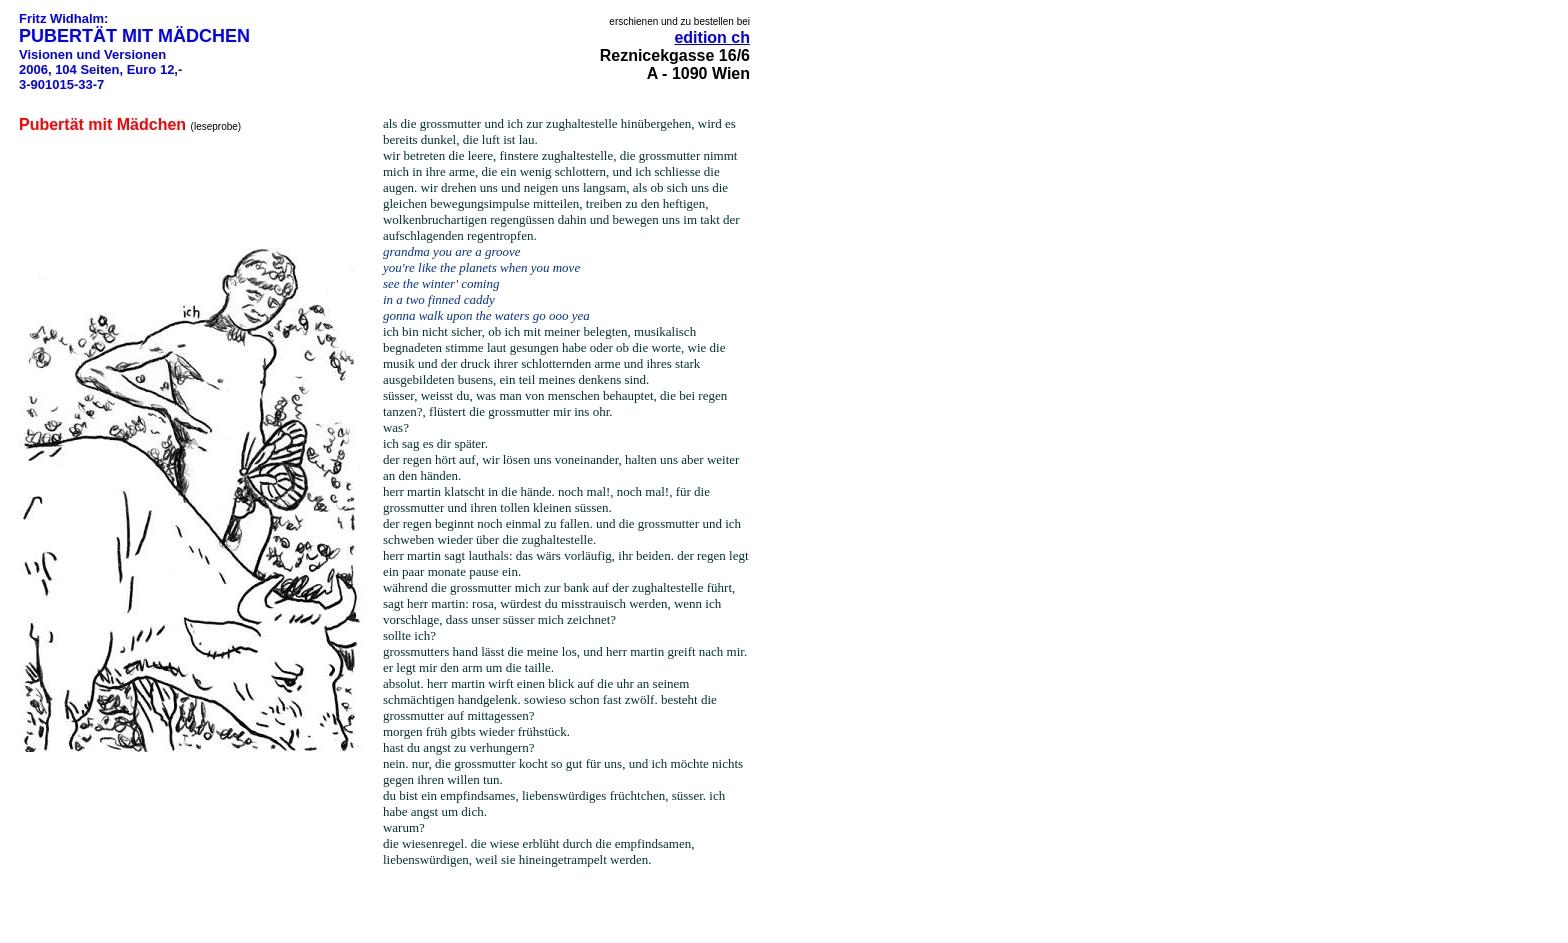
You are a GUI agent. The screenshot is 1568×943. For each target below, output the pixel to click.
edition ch (712, 37)
